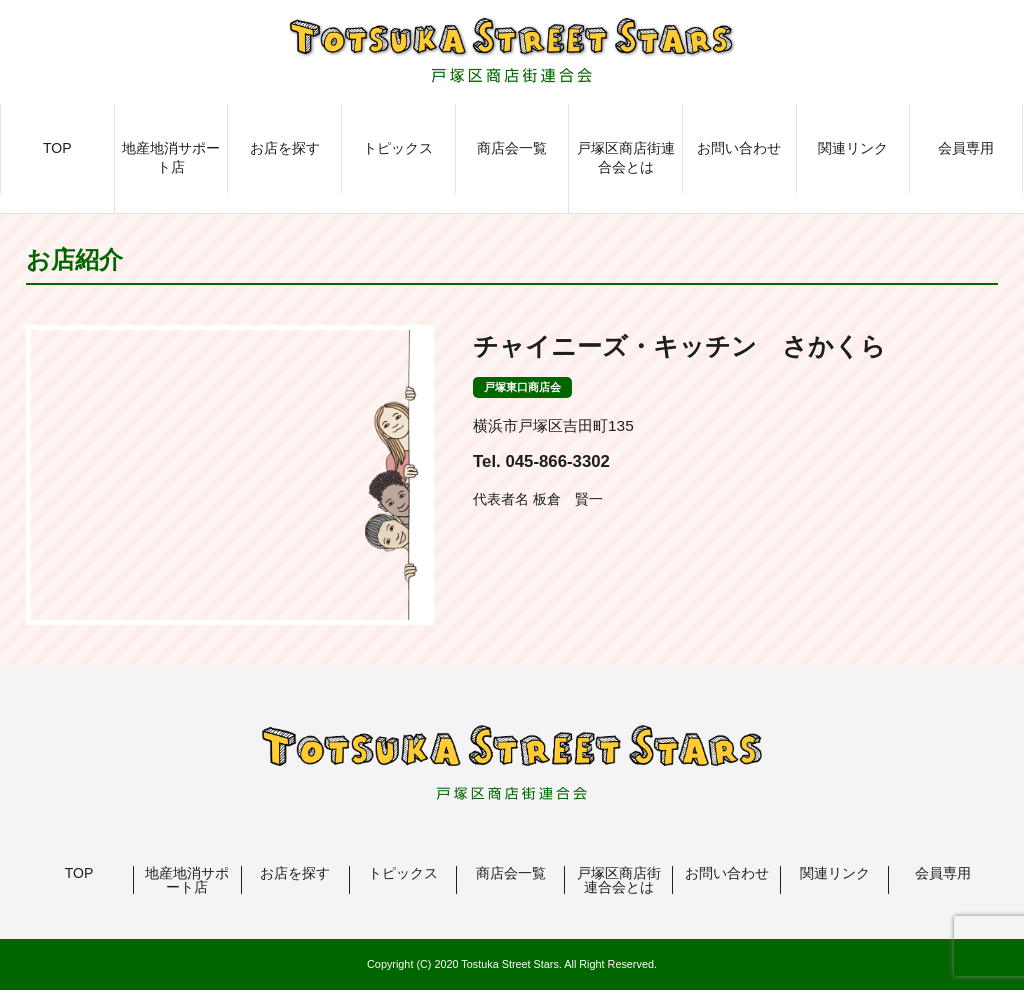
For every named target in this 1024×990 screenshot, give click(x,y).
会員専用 (966, 148)
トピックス (398, 148)
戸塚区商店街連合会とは (626, 158)
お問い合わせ (739, 148)
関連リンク (853, 148)
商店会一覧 (512, 148)
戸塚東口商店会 (522, 387)
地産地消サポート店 (171, 158)
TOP (57, 148)
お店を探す (285, 148)
